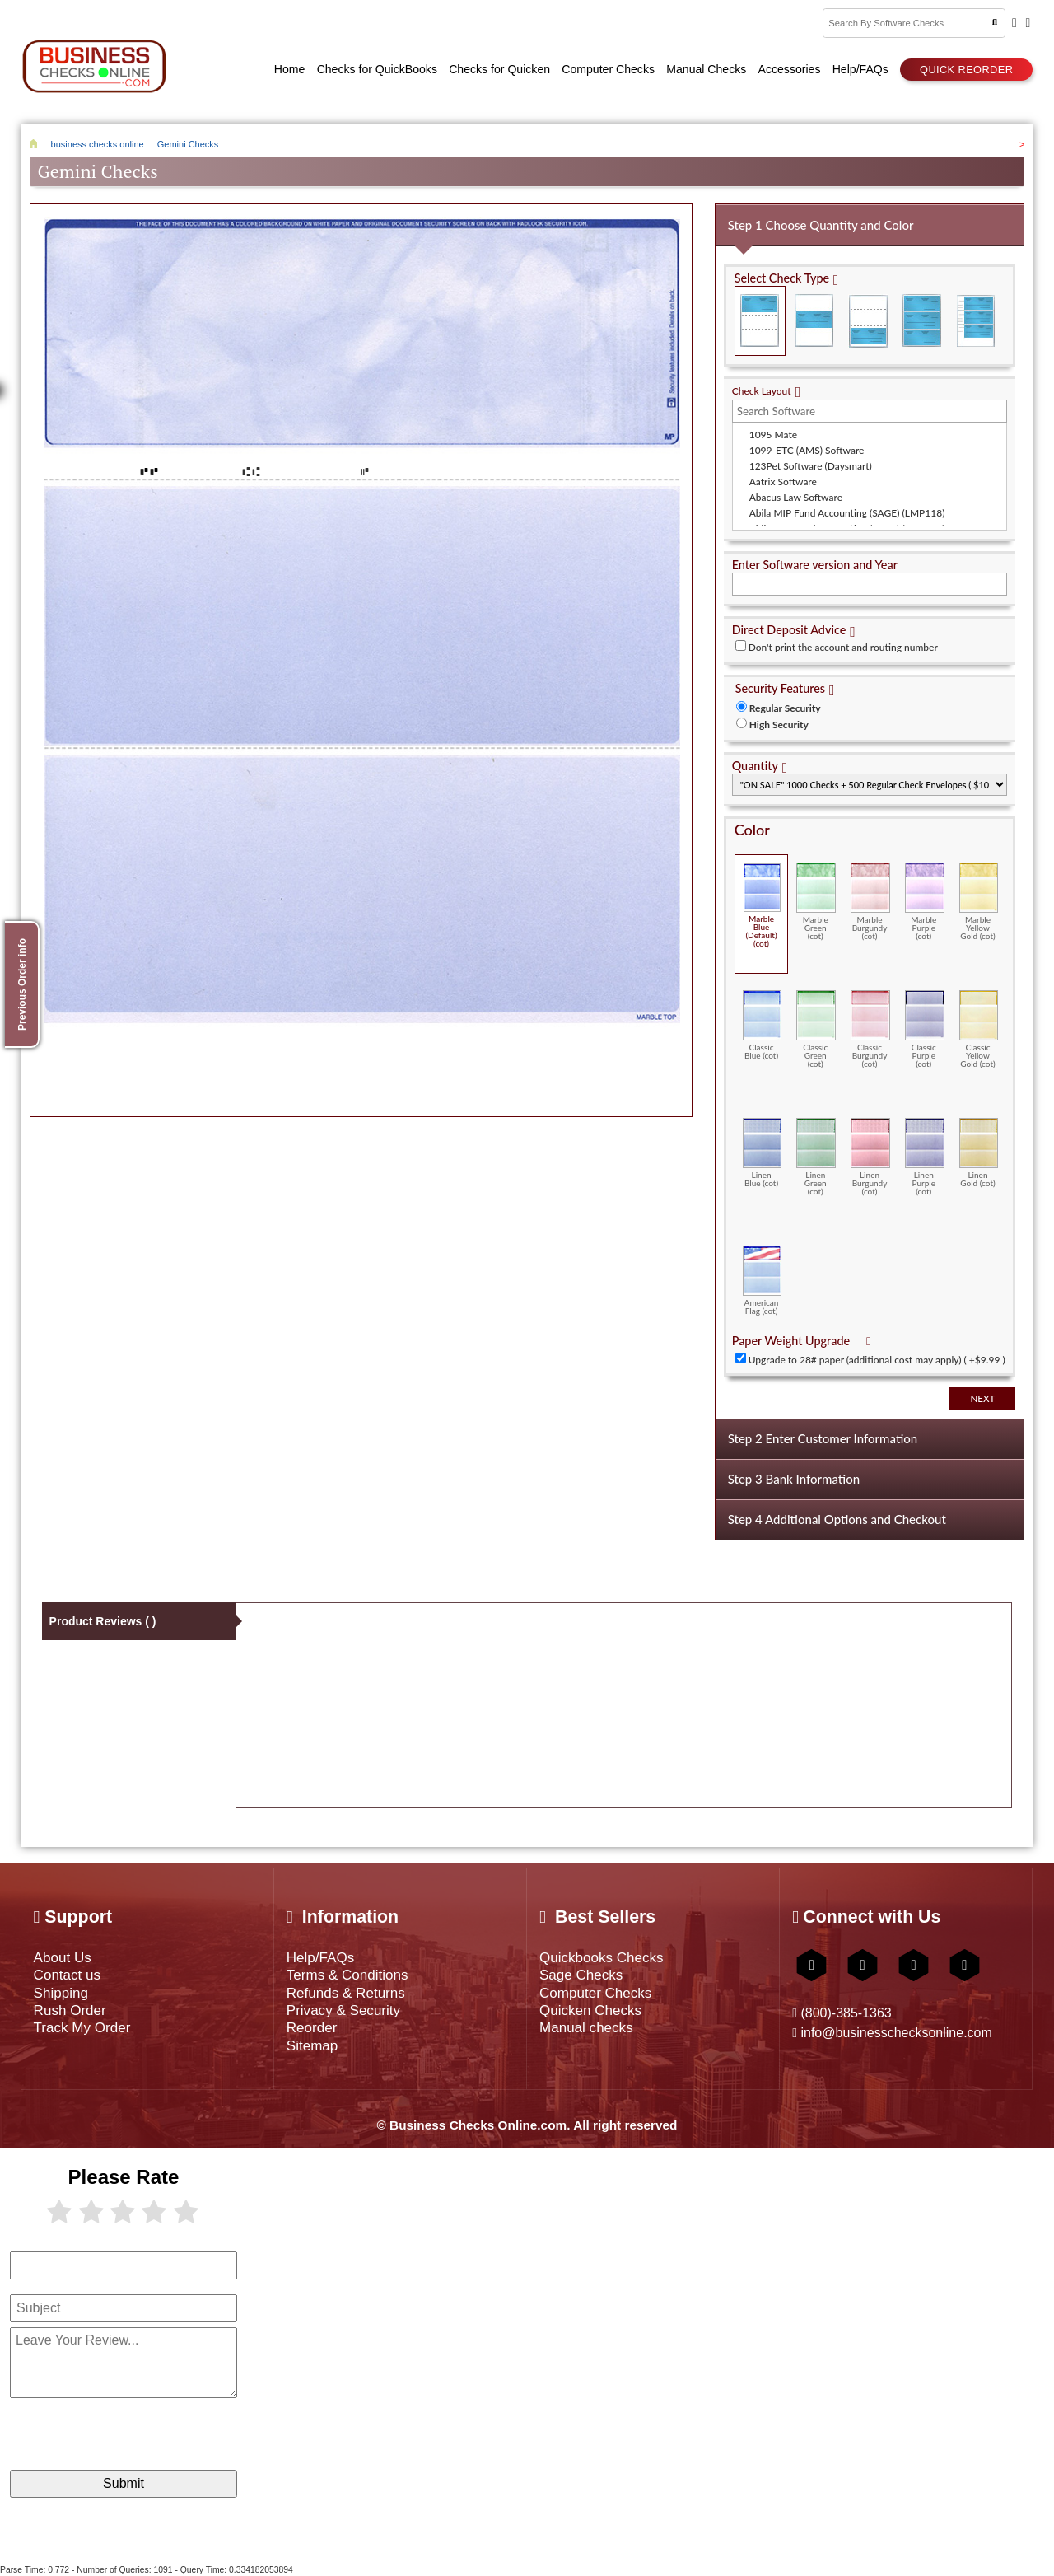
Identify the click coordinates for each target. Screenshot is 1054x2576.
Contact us (67, 1975)
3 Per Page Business (921, 321)
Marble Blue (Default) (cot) (762, 905)
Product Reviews (102, 1621)
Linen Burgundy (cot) (870, 1157)
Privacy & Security (343, 2010)
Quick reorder (966, 69)
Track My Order (82, 2028)
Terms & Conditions (347, 1975)
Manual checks (586, 2028)
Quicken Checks (590, 2010)
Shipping (61, 1993)
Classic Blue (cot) (762, 1025)
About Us (62, 1958)
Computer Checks (595, 1993)
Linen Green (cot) (816, 1157)
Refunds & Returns (346, 1993)
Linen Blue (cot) (762, 1153)
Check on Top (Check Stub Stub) (760, 321)
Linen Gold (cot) (979, 1153)
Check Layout (761, 391)
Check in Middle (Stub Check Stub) (813, 321)
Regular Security (785, 708)
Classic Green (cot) (816, 1029)
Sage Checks (581, 1975)
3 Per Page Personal (975, 321)
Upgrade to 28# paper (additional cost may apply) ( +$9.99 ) (877, 1359)
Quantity (755, 766)
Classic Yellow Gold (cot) (979, 1029)
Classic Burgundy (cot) (870, 1029)
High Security (779, 724)
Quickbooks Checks (601, 1958)
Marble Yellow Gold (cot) (979, 902)
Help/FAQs (320, 1958)
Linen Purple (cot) (924, 1157)
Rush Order (70, 2010)
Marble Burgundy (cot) (870, 902)
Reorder (312, 2028)
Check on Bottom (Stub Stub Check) (867, 321)
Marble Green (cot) (816, 902)
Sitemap (312, 2046)
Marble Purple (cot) (924, 902)
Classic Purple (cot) (924, 1029)
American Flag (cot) (762, 1281)
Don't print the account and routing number (843, 647)
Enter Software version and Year (815, 565)
